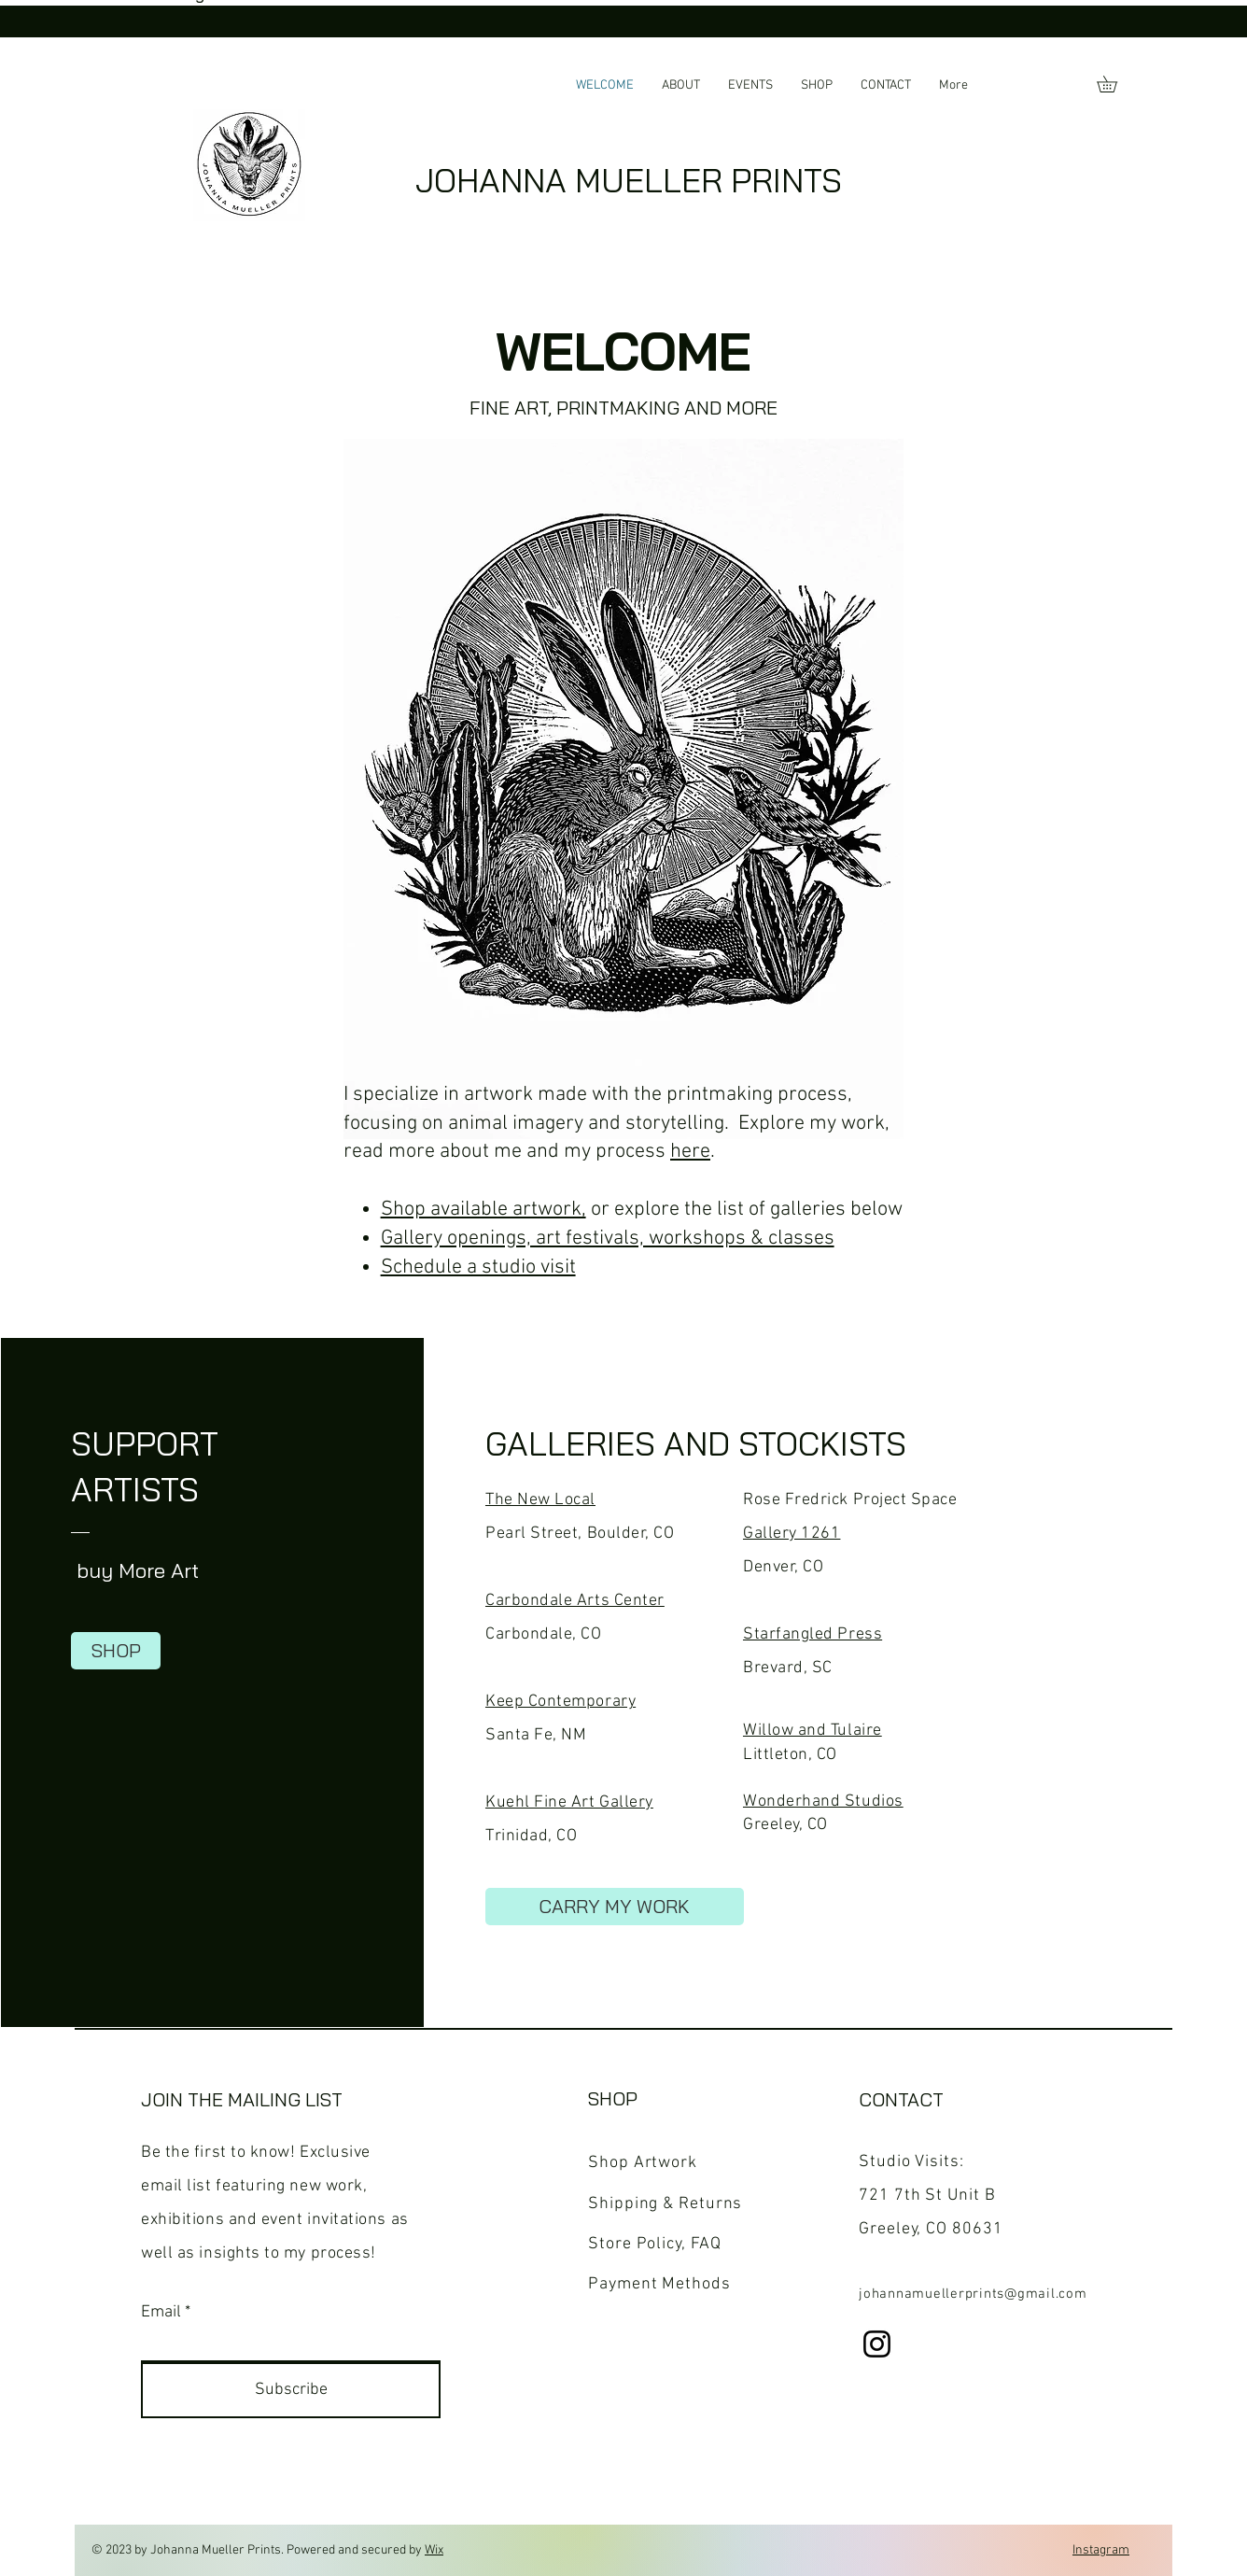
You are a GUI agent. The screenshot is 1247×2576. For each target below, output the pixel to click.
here (690, 1151)
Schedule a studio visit (478, 1267)
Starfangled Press (812, 1634)
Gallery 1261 (791, 1533)
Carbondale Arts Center (575, 1601)
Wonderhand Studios (823, 1801)
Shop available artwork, (483, 1209)
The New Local (540, 1500)
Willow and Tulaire (812, 1730)
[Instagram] (877, 2344)
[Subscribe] (291, 2390)
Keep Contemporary (560, 1701)
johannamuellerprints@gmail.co (966, 2294)
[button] (1115, 84)
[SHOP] (116, 1650)
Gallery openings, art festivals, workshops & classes (607, 1238)
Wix (434, 2550)
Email (161, 2312)
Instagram (1100, 2550)
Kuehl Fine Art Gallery (569, 1802)
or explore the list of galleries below (744, 1209)
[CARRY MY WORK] (614, 1906)
